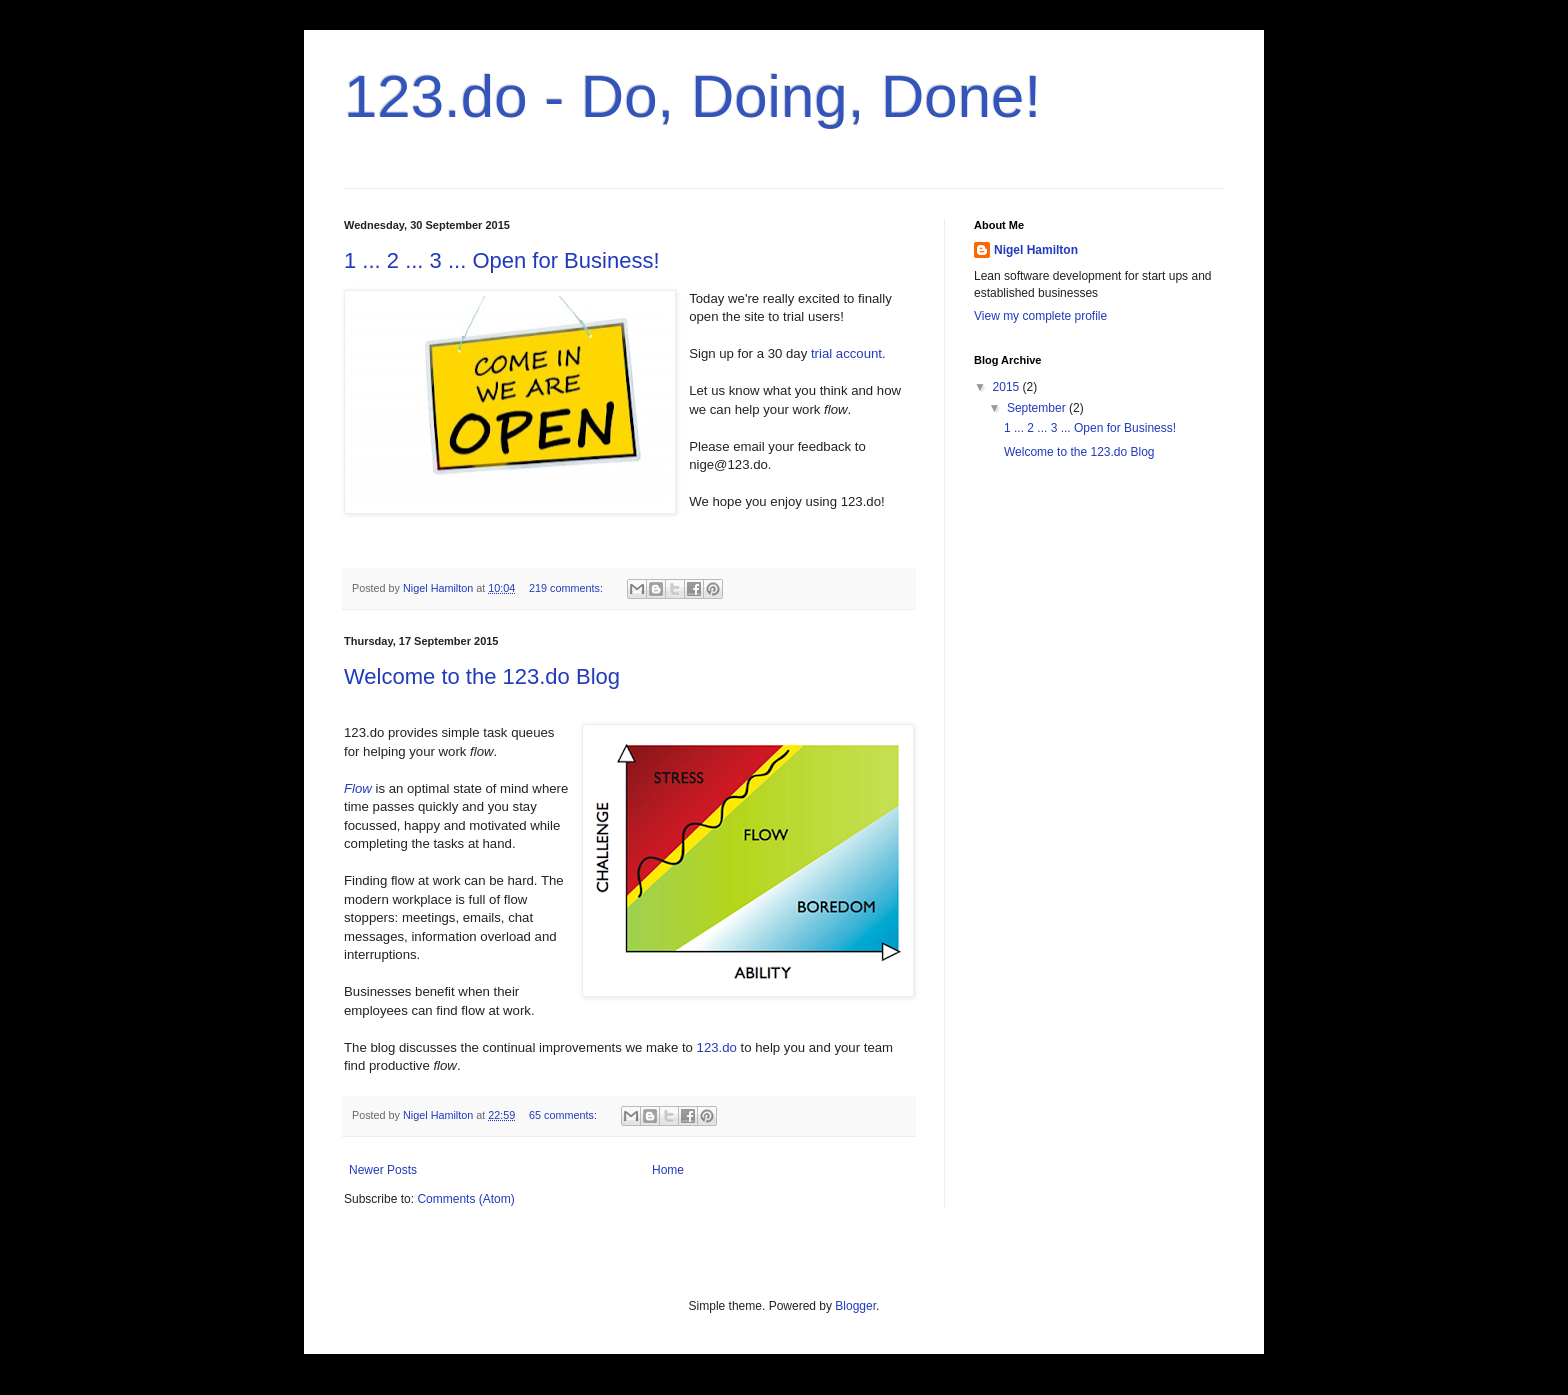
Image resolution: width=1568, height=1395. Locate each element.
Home (668, 1170)
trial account (846, 353)
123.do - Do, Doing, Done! (692, 96)
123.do (717, 1047)
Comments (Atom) (465, 1199)
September (1038, 408)
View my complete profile (1040, 316)
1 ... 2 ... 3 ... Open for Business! (502, 260)
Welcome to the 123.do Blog (482, 676)
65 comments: (564, 1115)
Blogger (855, 1306)
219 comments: (567, 588)
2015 (1008, 387)
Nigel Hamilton (1036, 250)
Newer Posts (383, 1170)
